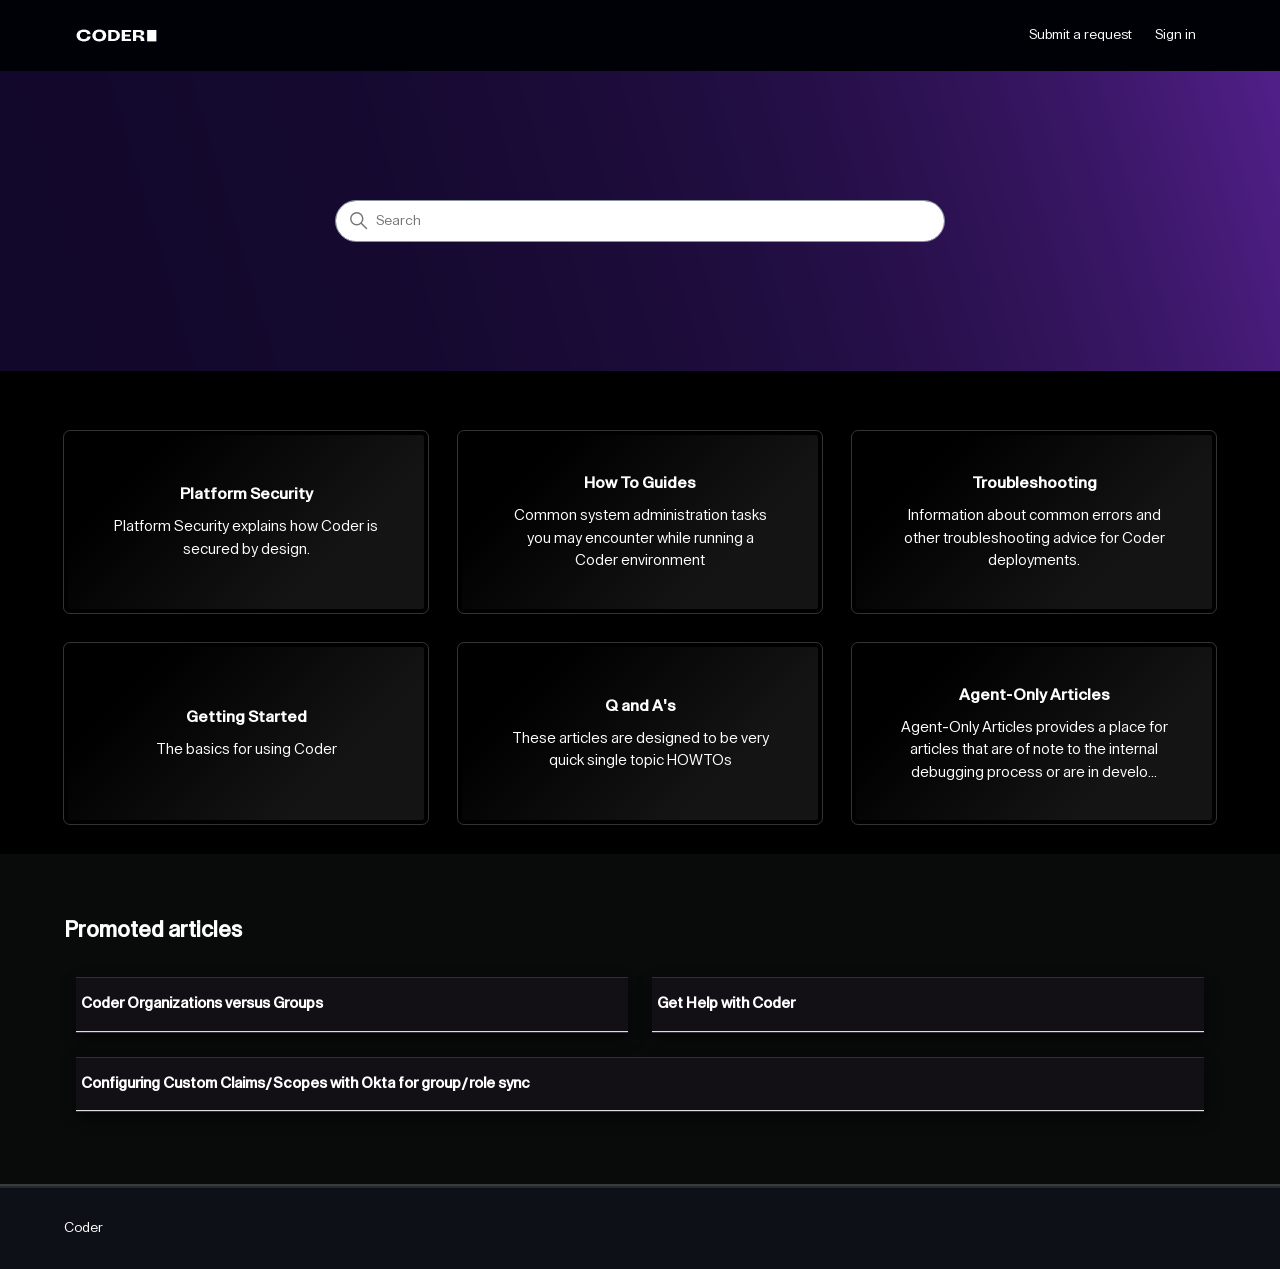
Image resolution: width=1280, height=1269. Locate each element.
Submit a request (1080, 35)
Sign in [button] (1175, 35)
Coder (83, 1228)
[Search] (640, 221)
